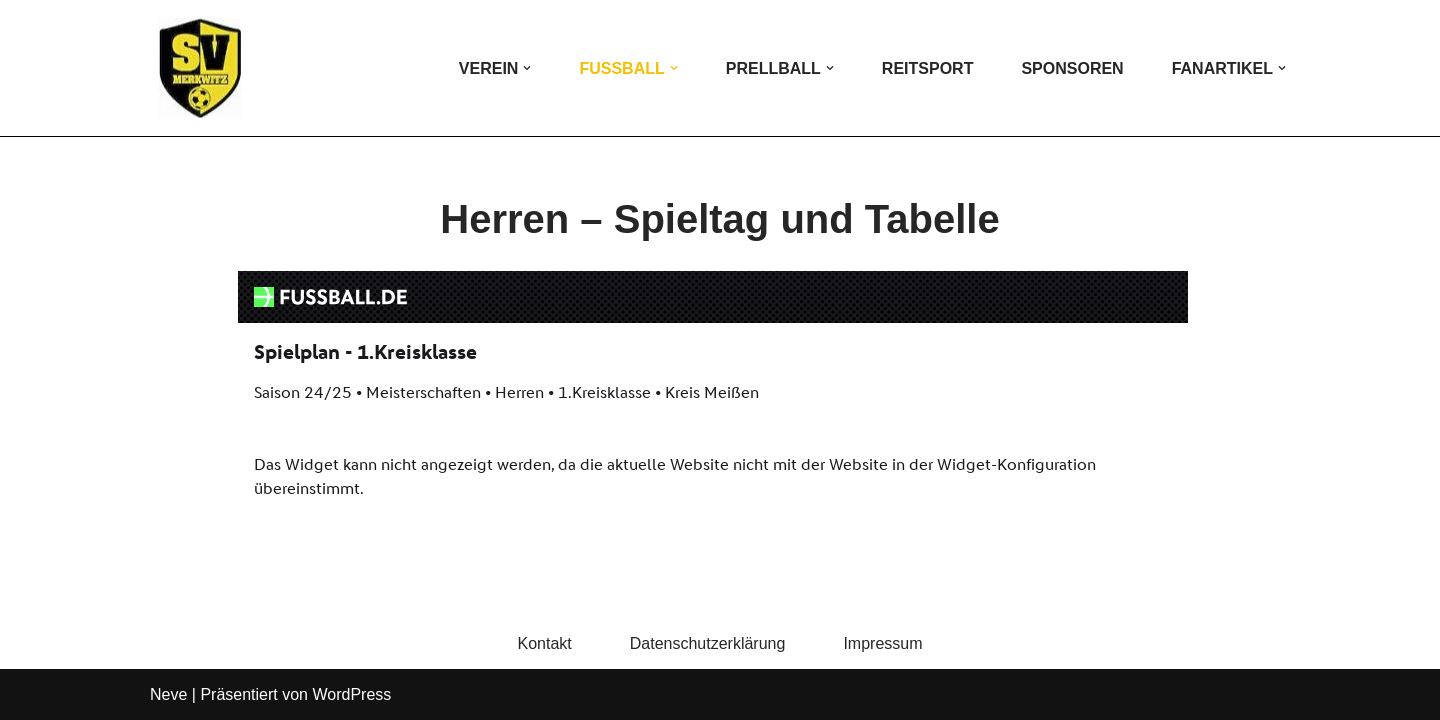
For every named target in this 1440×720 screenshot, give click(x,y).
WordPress (351, 694)
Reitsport (928, 68)
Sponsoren (1072, 68)
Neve (168, 694)
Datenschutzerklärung (708, 643)
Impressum (882, 643)
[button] (527, 68)
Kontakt (544, 643)
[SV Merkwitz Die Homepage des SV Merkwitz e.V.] (200, 68)
